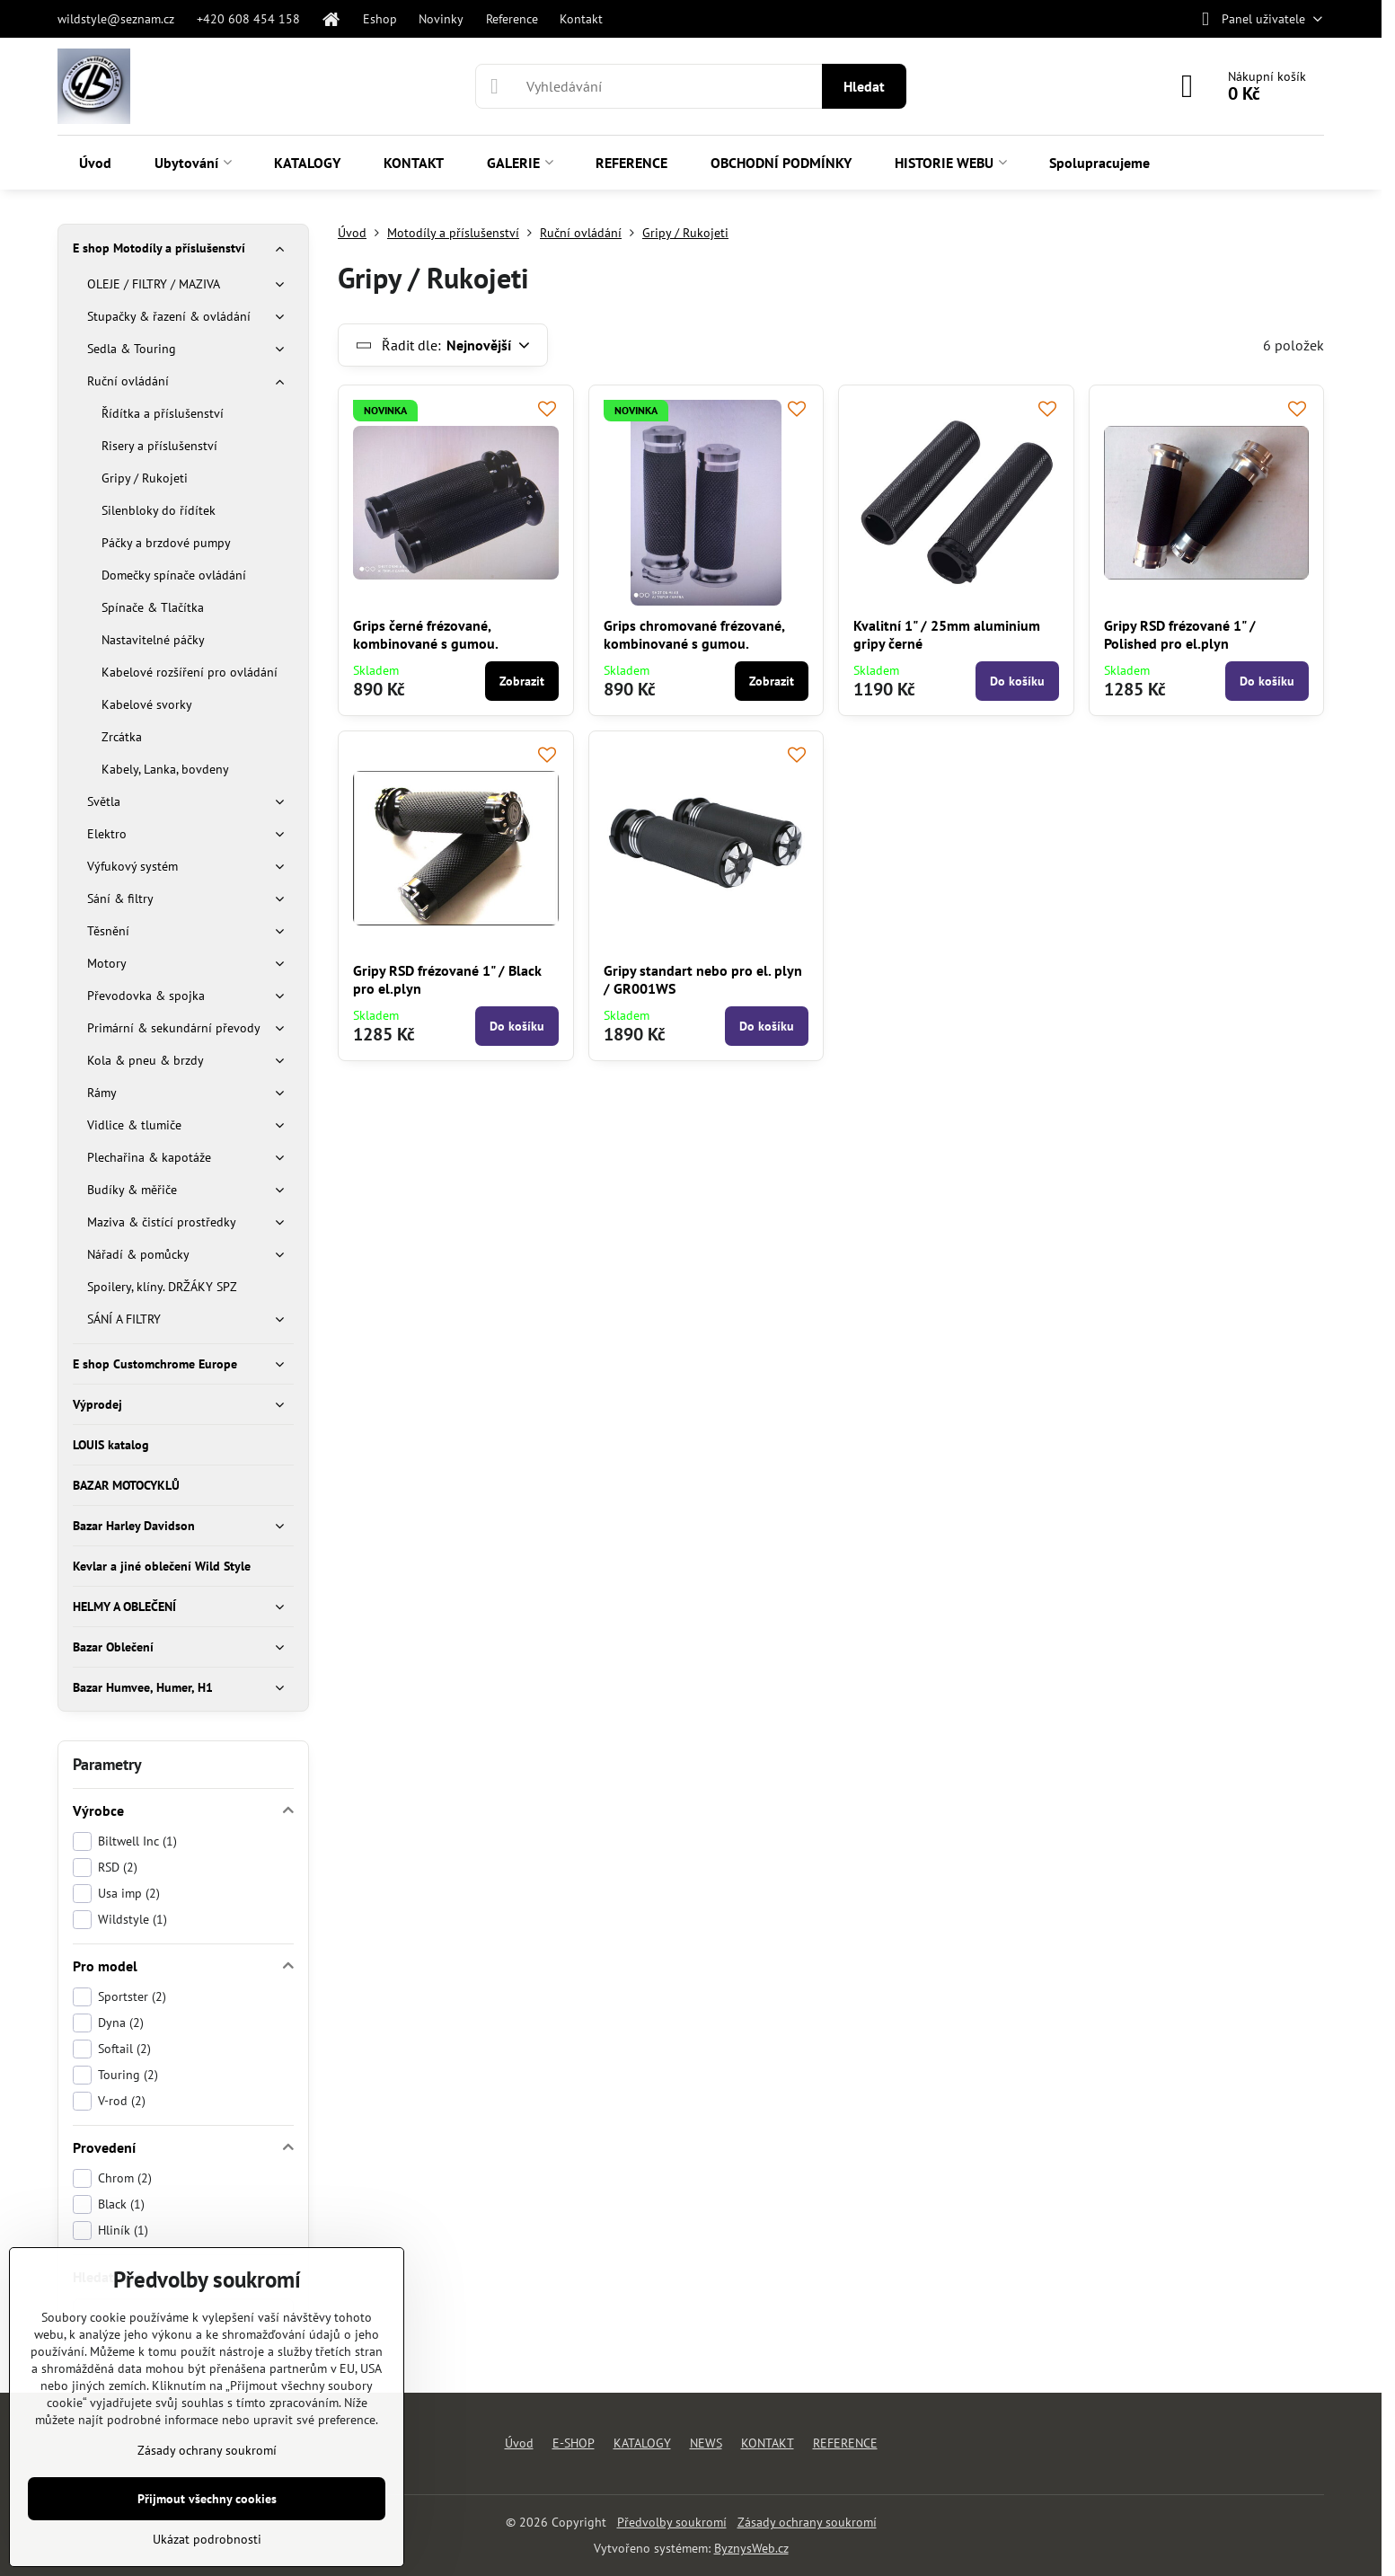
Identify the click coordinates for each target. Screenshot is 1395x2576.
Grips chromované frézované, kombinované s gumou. (694, 634)
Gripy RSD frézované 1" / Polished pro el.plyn (1180, 634)
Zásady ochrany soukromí (807, 2522)
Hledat (864, 86)
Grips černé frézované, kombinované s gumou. (426, 634)
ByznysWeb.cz (751, 2548)
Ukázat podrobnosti (207, 2539)
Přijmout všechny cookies (207, 2499)
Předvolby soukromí (672, 2522)
